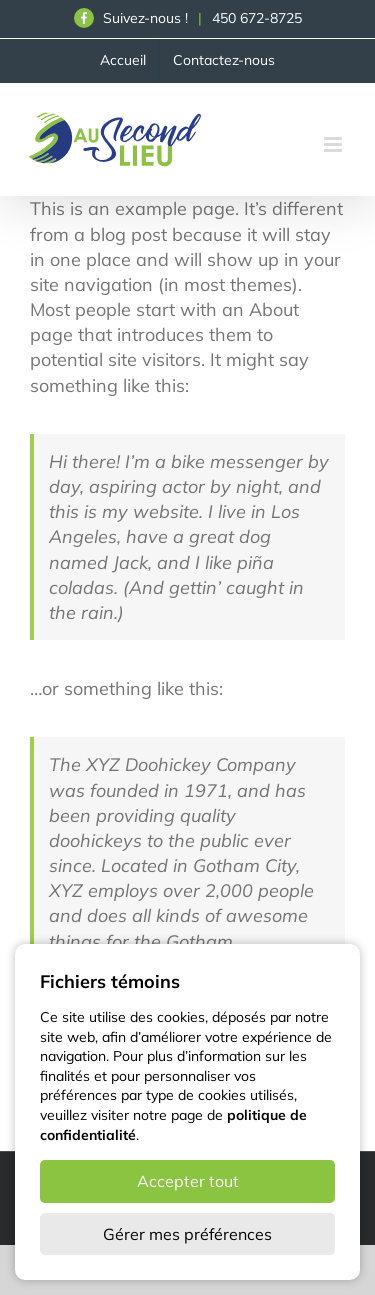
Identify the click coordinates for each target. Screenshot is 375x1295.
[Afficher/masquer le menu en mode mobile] (334, 144)
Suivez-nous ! (131, 18)
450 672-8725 (257, 18)
